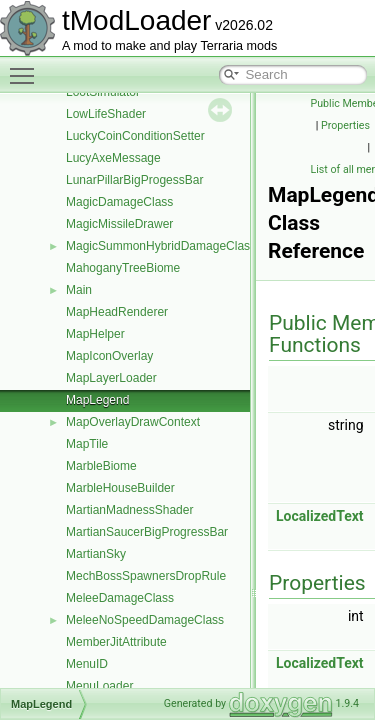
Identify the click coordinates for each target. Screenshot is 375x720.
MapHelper (95, 334)
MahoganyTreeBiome (123, 268)
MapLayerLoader (111, 378)
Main (79, 290)
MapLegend (97, 400)
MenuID (87, 664)
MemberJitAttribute (116, 642)
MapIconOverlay (109, 356)
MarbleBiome (101, 466)
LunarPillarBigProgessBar (134, 180)
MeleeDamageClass (120, 598)
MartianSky (96, 554)
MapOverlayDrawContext (133, 422)
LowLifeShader (106, 114)
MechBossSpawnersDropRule (146, 576)
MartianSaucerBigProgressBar (147, 532)
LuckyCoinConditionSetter (135, 136)
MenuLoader (99, 686)
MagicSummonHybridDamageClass (161, 246)
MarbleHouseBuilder (120, 488)
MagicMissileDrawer (119, 224)
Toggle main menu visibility (27, 67)
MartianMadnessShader (129, 510)
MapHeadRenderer (117, 312)
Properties (345, 125)
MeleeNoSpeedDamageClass (145, 620)
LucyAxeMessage (113, 158)
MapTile (87, 444)
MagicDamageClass (119, 202)
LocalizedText (320, 516)
